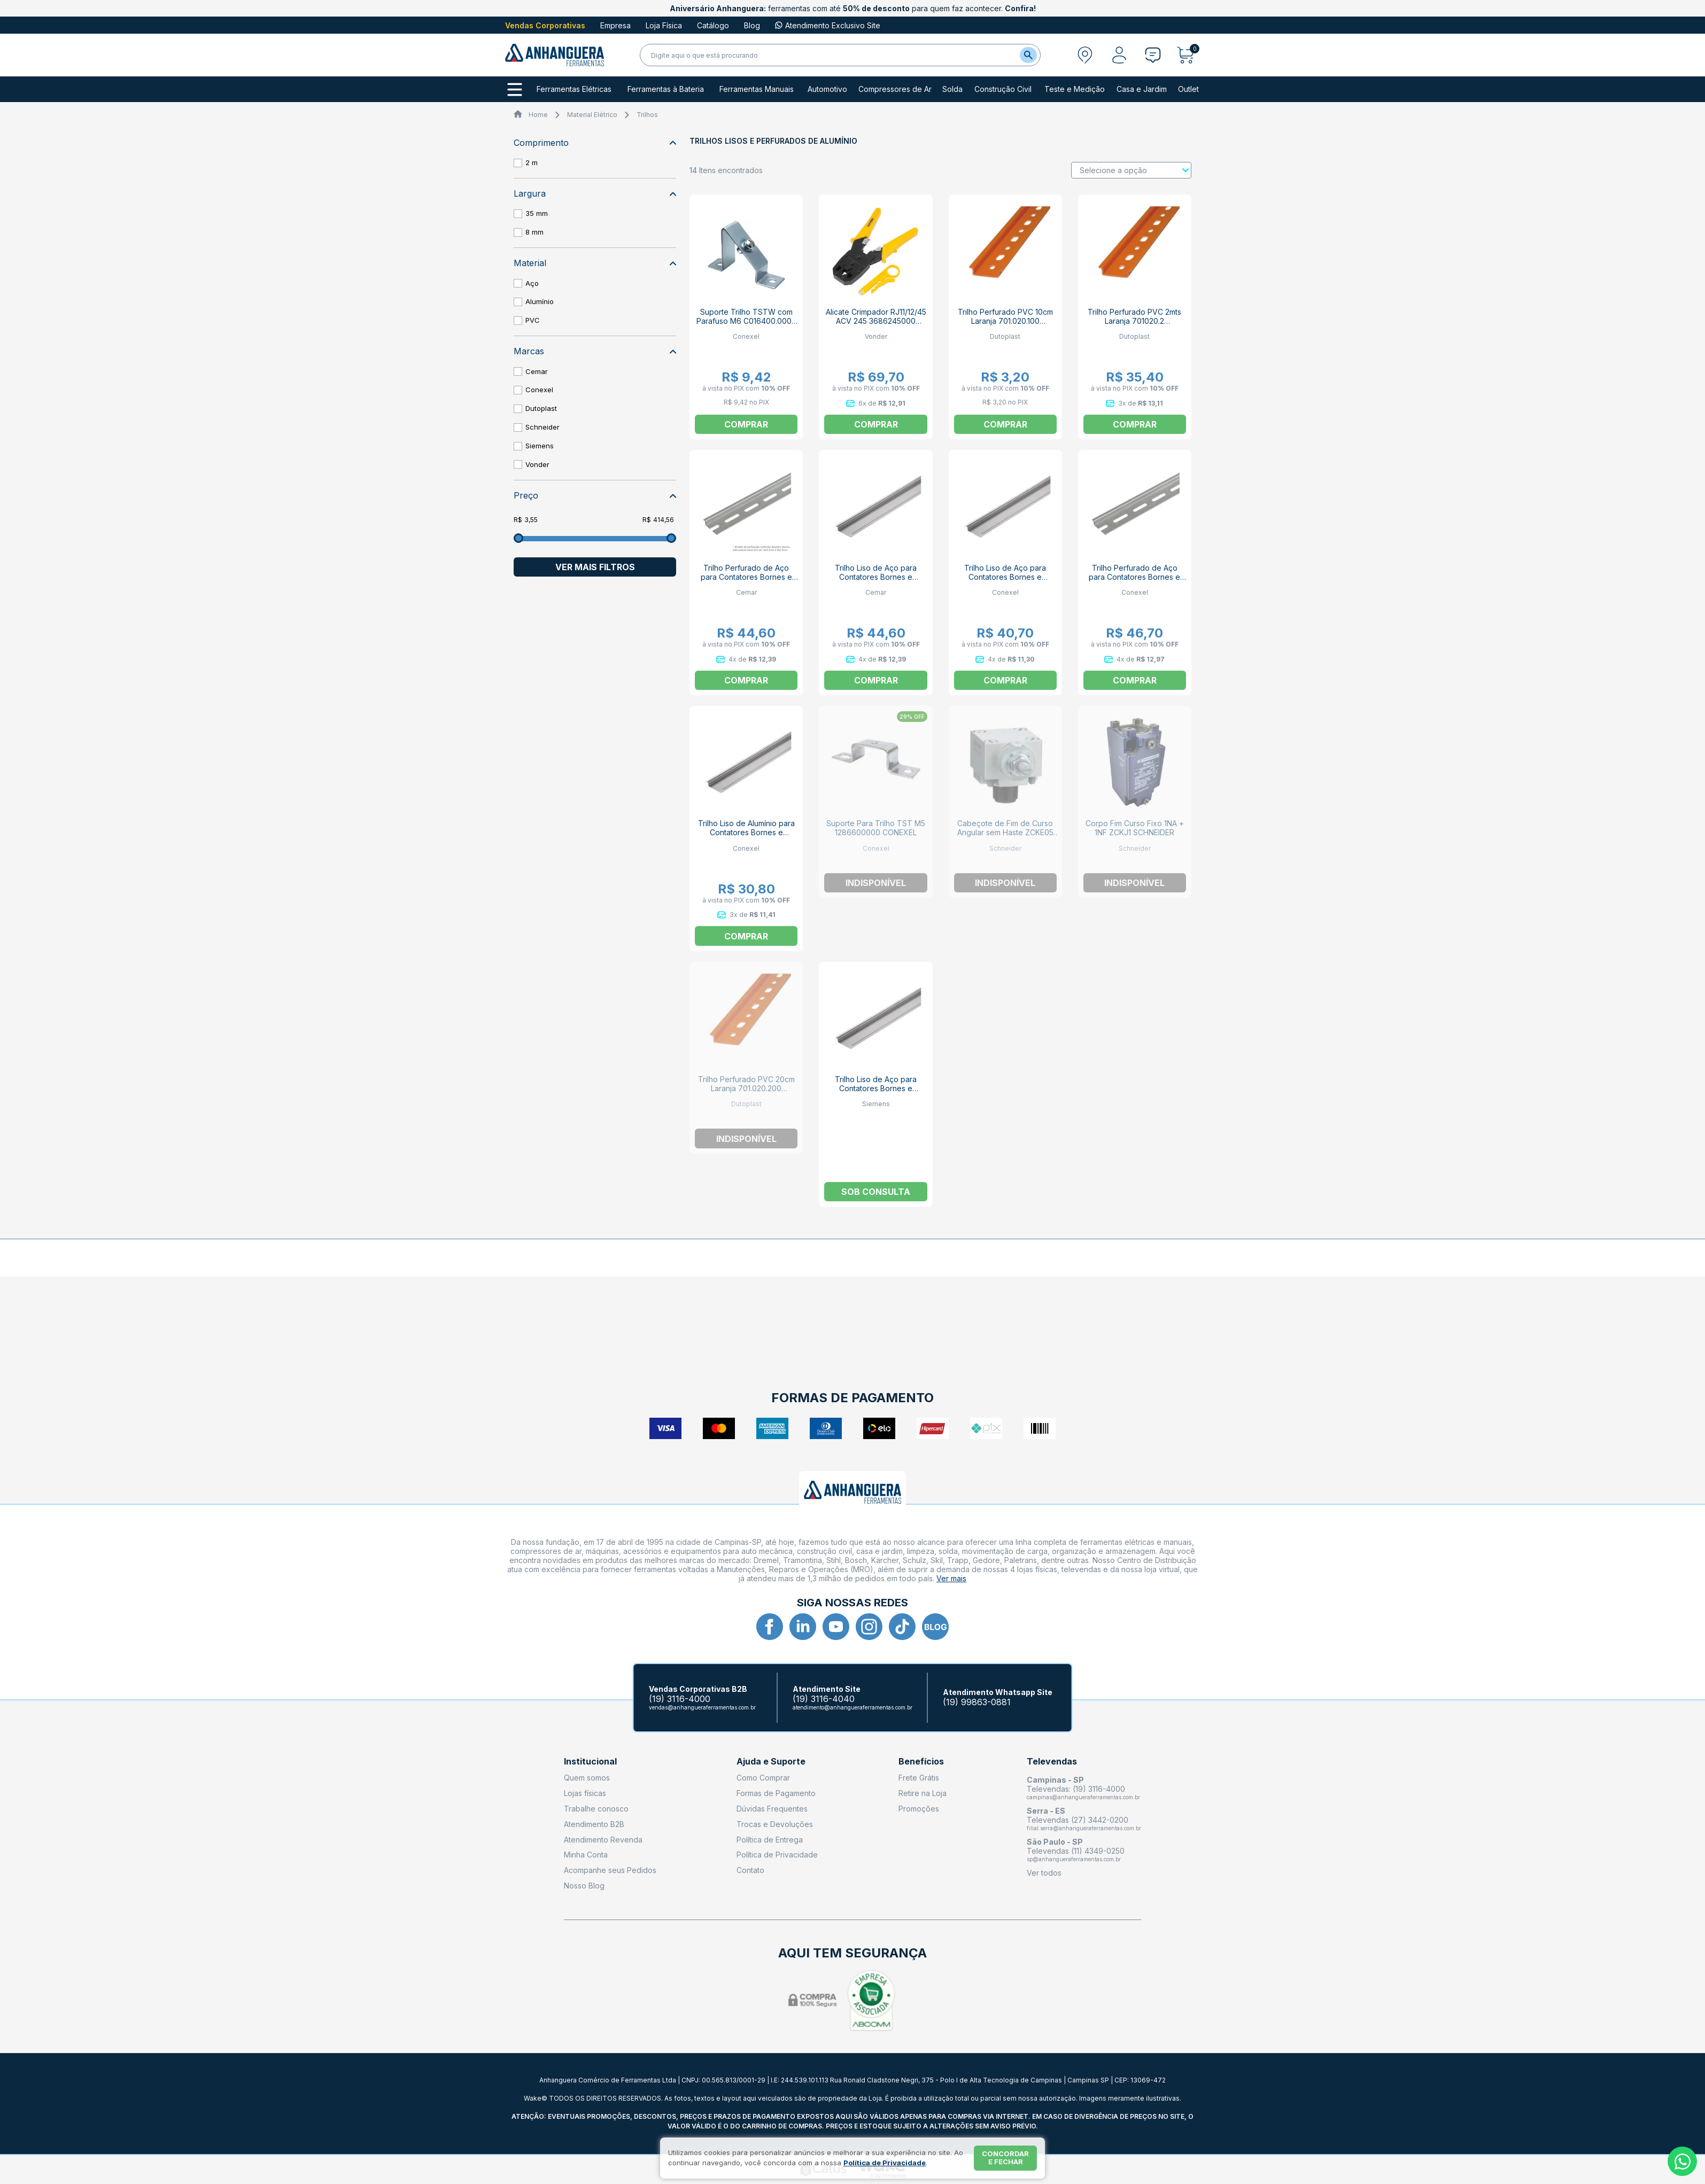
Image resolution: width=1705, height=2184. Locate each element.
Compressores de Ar (895, 89)
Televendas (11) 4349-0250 (1076, 1850)
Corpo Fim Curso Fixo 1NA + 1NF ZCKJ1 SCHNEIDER (1135, 828)
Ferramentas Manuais (756, 89)
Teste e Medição (1074, 89)
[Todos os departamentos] (514, 89)
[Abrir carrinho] (1188, 55)
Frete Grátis (918, 1777)
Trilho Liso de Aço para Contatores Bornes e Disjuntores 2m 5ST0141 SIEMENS (875, 1093)
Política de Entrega (770, 1839)
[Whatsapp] (1682, 2161)
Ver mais (951, 1578)
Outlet (1188, 89)
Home (538, 115)
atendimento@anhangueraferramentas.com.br (852, 1707)
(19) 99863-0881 (977, 1702)
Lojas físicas (585, 1793)
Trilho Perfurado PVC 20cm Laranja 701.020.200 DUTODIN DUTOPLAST (746, 1088)
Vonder (537, 464)
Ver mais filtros (595, 567)
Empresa (615, 25)
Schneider (542, 427)
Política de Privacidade (777, 1854)
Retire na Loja (922, 1793)
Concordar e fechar (1005, 2157)
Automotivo (827, 89)
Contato (750, 1870)
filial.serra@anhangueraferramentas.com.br (1084, 1828)
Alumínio (539, 301)
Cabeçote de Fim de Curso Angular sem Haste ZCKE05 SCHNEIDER (1005, 832)
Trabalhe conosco (596, 1808)
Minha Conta (586, 1854)
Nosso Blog (584, 1885)
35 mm (536, 213)
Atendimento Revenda (603, 1839)
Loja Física (664, 25)
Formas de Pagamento (776, 1793)
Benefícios (921, 1761)
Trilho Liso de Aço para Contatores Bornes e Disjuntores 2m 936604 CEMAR (876, 581)
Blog (752, 25)
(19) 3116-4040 (824, 1699)
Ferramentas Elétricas (574, 89)
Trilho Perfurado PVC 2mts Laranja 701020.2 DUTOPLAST (1134, 321)
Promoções (918, 1808)
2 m (531, 162)
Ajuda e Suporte (771, 1761)
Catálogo (713, 25)
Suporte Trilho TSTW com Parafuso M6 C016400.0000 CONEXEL (746, 321)
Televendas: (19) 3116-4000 (1076, 1788)
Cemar (536, 371)
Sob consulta (875, 1191)
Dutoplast (541, 408)
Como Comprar (763, 1777)
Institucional (590, 1761)
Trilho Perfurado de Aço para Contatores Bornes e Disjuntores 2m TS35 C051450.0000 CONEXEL (1134, 581)
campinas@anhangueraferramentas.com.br (1083, 1797)
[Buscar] (1028, 55)
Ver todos (1044, 1872)
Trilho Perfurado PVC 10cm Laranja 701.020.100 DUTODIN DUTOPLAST (1005, 321)
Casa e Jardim (1142, 89)
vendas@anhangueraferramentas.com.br (702, 1707)
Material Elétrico (592, 115)
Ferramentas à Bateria (665, 89)
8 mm (534, 232)
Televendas (1052, 1761)
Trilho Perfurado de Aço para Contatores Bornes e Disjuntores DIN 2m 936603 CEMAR (746, 581)
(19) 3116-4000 (679, 1699)
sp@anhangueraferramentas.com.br (1074, 1859)
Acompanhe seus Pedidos (610, 1870)
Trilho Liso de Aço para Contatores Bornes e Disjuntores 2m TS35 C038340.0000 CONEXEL (1005, 581)
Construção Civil (1003, 89)
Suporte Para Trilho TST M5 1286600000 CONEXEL (875, 828)
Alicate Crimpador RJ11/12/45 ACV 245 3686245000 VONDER (876, 321)
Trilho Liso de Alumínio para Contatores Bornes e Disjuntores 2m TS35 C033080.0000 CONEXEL (746, 837)
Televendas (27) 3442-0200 (1077, 1819)
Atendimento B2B (594, 1824)
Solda (952, 89)
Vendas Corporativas (545, 25)
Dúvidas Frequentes (772, 1808)
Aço (532, 283)
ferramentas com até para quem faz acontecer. (853, 8)
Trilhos (647, 115)
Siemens (539, 445)
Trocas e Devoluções (775, 1824)
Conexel (539, 389)
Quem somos (587, 1777)
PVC (532, 320)
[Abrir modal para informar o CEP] (1085, 55)
